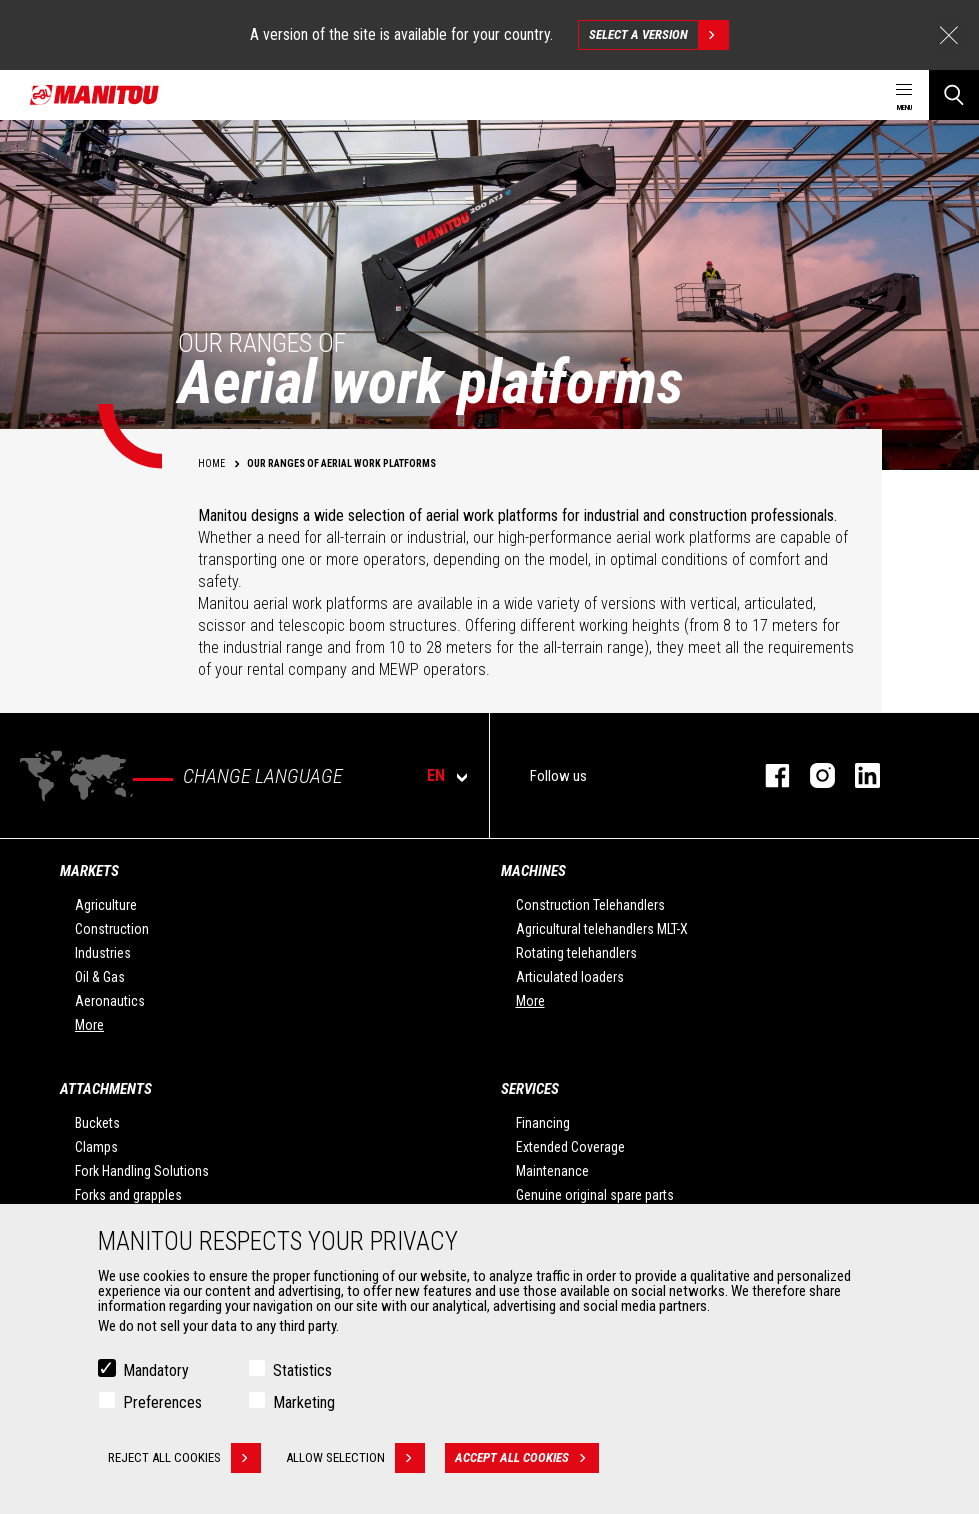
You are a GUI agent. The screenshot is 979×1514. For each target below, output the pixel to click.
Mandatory (156, 1370)
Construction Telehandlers (590, 905)
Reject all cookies (184, 1458)
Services (530, 1089)
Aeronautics (110, 1001)
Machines (533, 871)
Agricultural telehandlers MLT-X (602, 929)
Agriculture (106, 905)
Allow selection (355, 1458)
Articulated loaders (570, 977)
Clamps (96, 1147)
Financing (543, 1123)
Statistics (302, 1370)
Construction (112, 929)
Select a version (658, 35)
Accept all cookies (527, 1458)
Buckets (97, 1123)
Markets (89, 871)
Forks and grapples (128, 1195)
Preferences (162, 1402)
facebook (767, 775)
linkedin (857, 775)
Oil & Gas (100, 977)
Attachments (106, 1089)
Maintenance (552, 1171)
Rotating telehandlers (576, 953)
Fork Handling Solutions (142, 1171)
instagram (812, 775)
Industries (103, 953)
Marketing (304, 1402)
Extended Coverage (570, 1147)
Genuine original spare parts (595, 1195)
